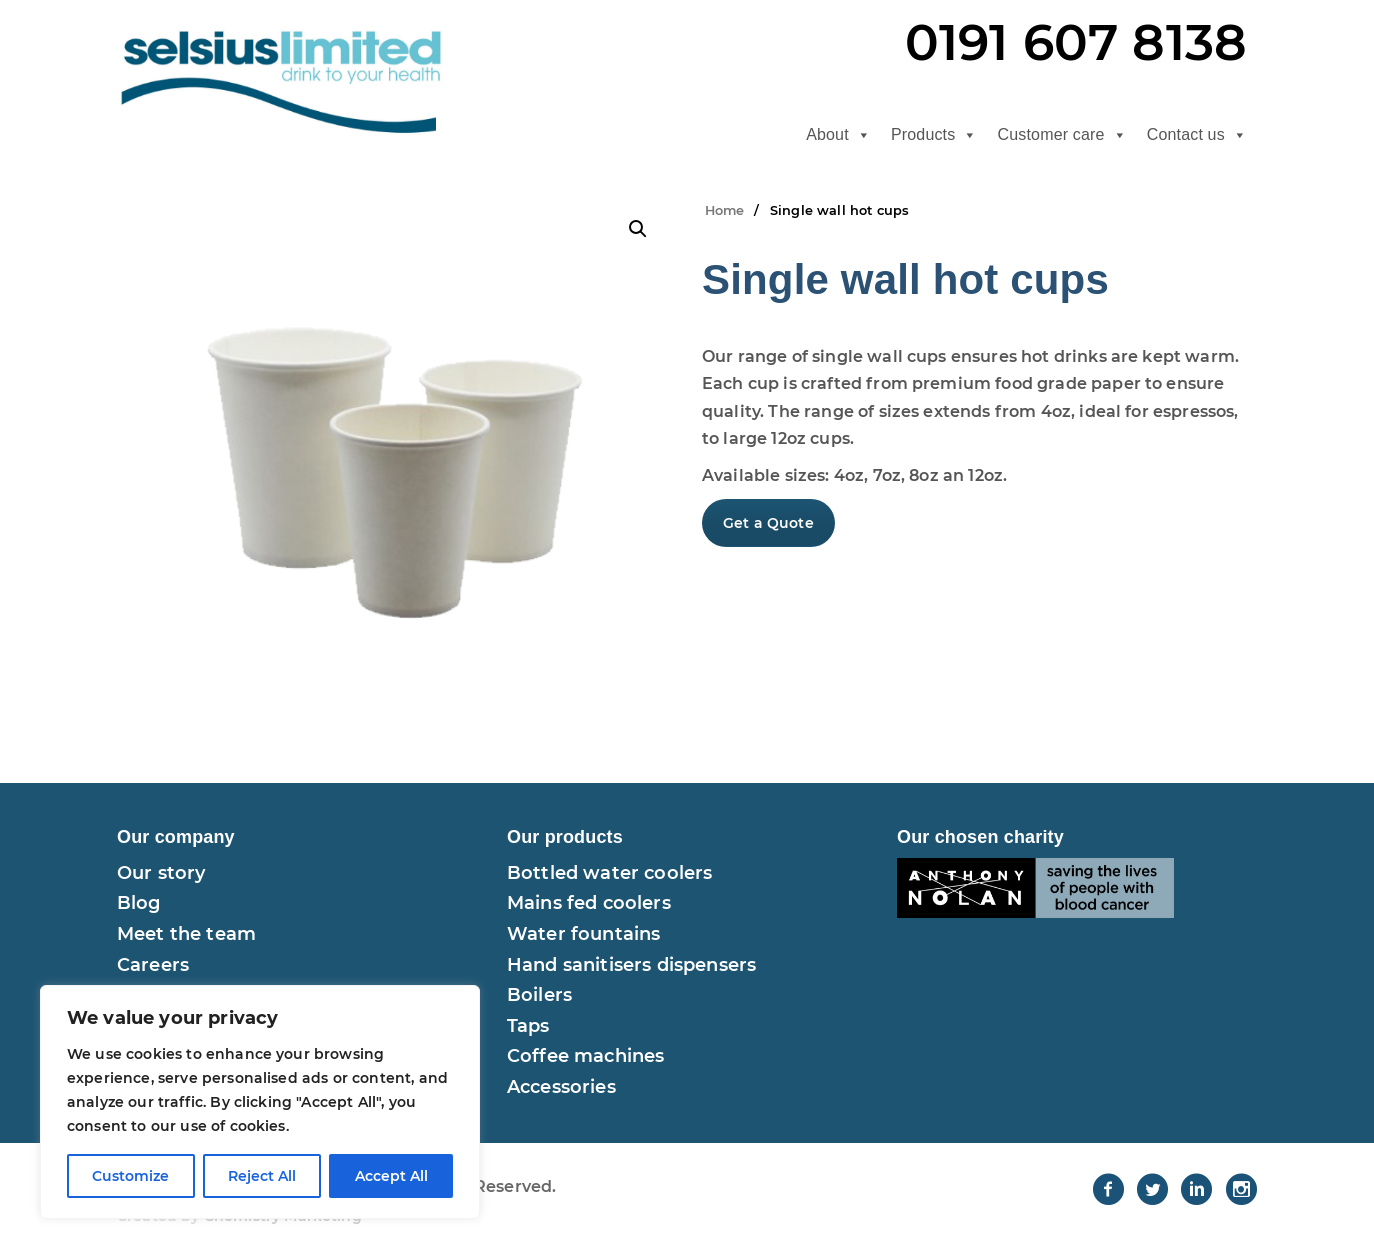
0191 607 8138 (1076, 42)
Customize (130, 1176)
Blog (139, 903)
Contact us (1197, 135)
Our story (161, 873)
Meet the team (186, 934)
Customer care (1062, 135)
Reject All (262, 1176)
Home (725, 210)
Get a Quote (768, 523)
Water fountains (583, 934)
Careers (153, 965)
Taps (528, 1026)
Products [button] (934, 135)
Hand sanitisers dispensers (631, 965)
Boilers (539, 995)
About (838, 135)
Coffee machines (585, 1056)
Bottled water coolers (609, 873)
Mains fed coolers (589, 903)
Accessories (561, 1087)
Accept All (391, 1176)
